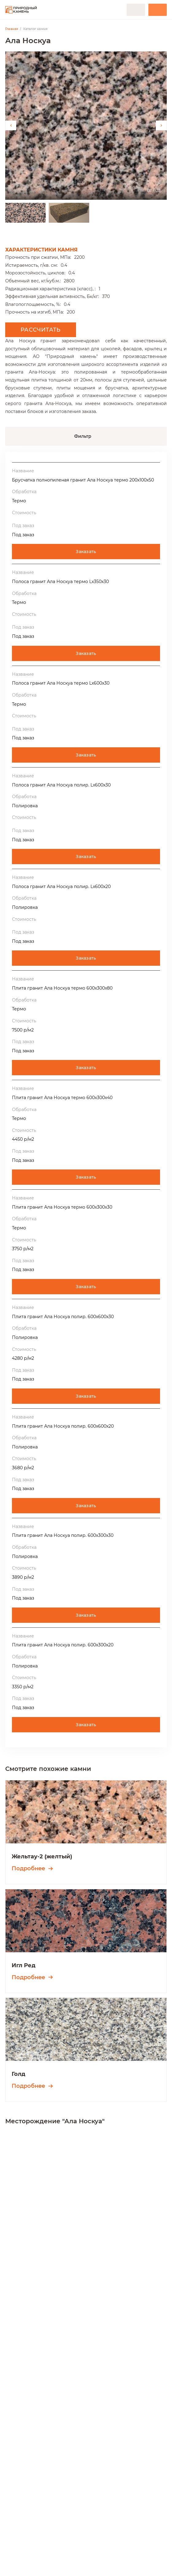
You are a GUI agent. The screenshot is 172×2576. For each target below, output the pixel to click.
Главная (11, 29)
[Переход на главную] (21, 9)
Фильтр (82, 436)
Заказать (86, 551)
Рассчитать (41, 329)
